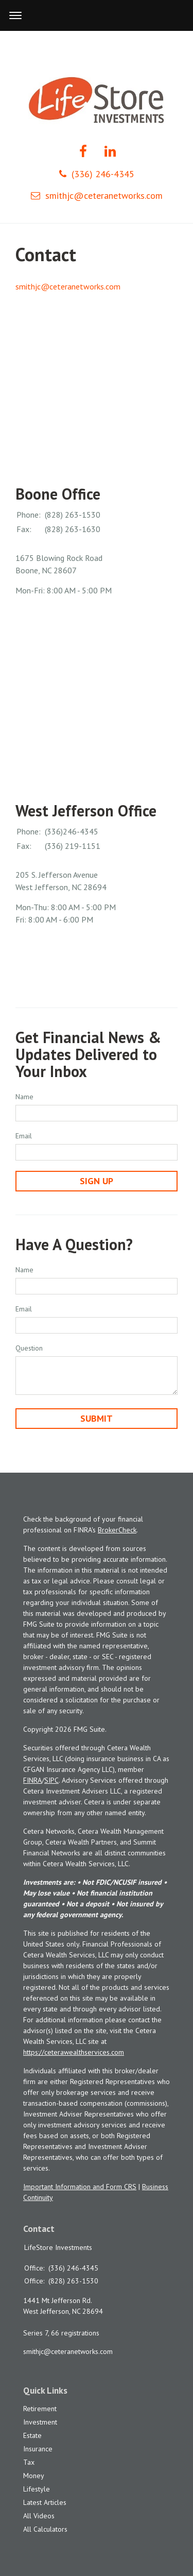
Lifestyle (36, 2489)
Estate (32, 2435)
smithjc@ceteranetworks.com (97, 195)
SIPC (51, 1780)
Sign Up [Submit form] (96, 1181)
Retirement (40, 2408)
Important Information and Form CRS (79, 2186)
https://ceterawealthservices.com (73, 2052)
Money (33, 2475)
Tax (28, 2462)
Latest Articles (44, 2502)
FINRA (32, 1780)
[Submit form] (96, 1418)
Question (29, 1348)
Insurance (37, 2448)
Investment (40, 2422)
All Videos (39, 2515)
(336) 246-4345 (96, 174)
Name (24, 1096)
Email (23, 1135)
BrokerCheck (117, 1529)
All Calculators (45, 2529)
